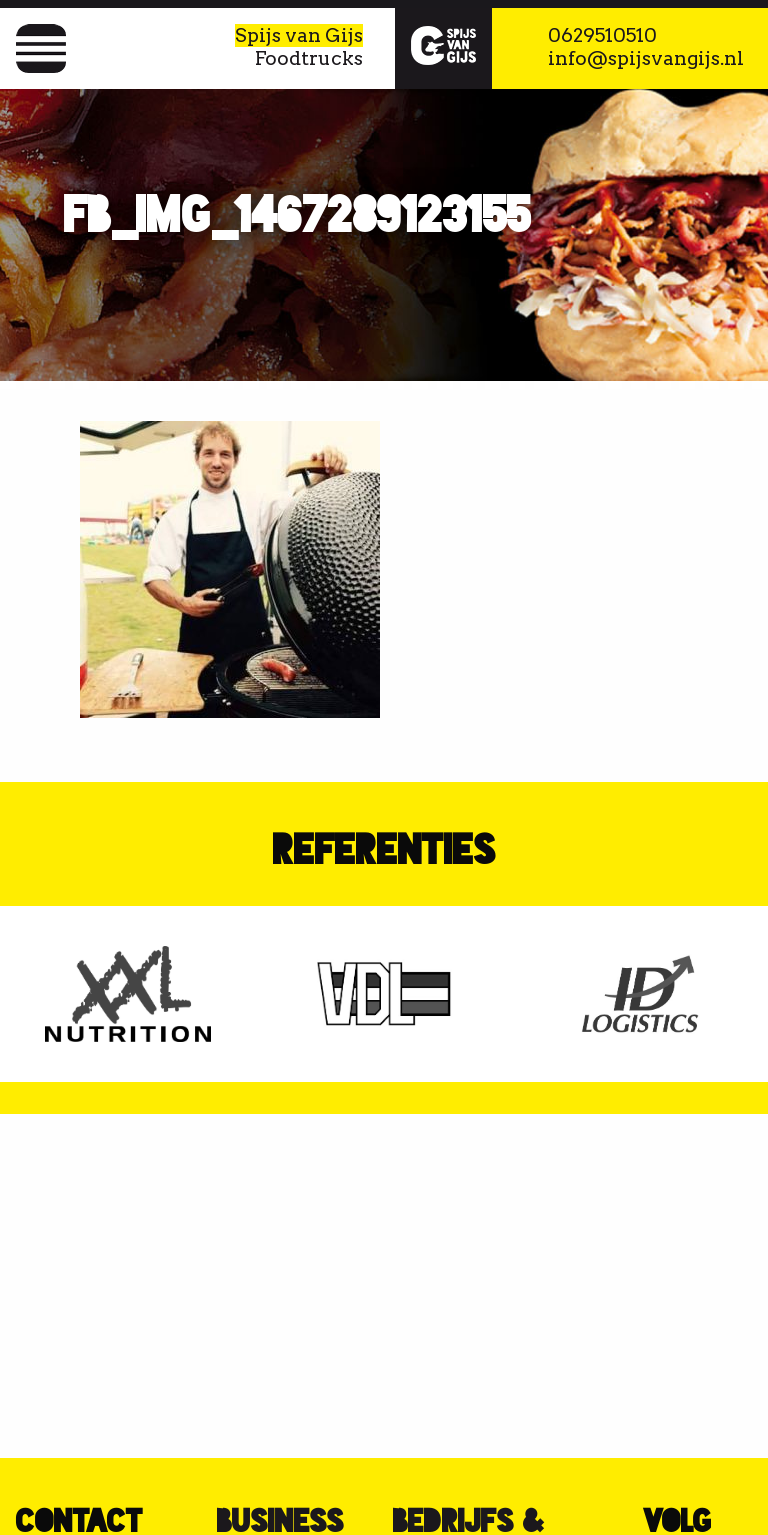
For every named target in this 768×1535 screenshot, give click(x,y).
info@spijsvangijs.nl (646, 58)
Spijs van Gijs (299, 35)
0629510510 (602, 35)
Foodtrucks (309, 58)
